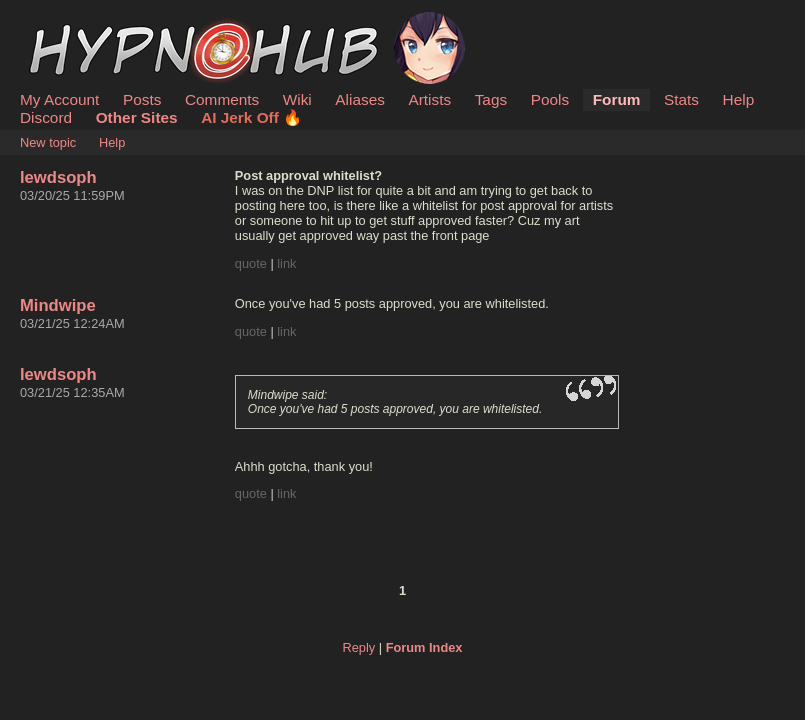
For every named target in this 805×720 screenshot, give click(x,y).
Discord (46, 117)
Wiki (297, 99)
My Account (59, 99)
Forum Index (424, 647)
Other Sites (137, 117)
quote (251, 263)
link (286, 263)
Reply (359, 647)
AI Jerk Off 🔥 (251, 117)
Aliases (360, 99)
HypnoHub (75, 23)
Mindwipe (58, 305)
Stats (681, 99)
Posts (142, 99)
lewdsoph (58, 177)
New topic (48, 142)
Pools (550, 99)
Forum (617, 99)
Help (739, 99)
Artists (429, 99)
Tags (491, 99)
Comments (222, 99)
